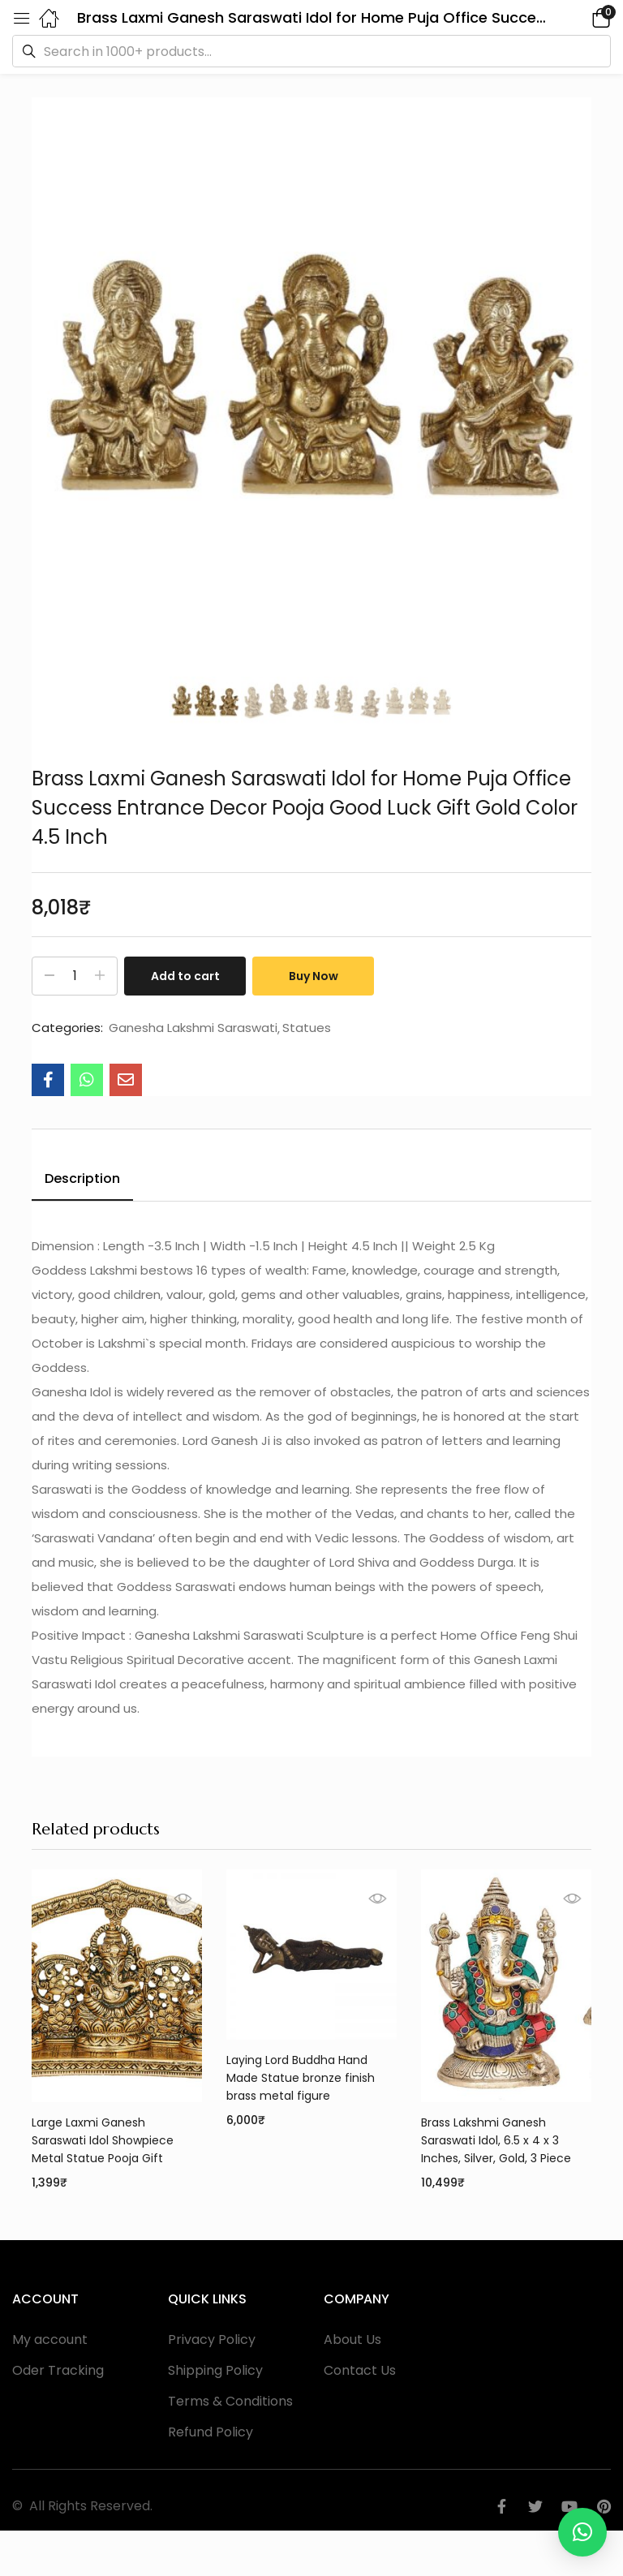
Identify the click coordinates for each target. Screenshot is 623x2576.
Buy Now (313, 976)
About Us (352, 2339)
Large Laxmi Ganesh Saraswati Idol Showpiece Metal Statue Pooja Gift (103, 2140)
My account (50, 2339)
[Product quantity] (74, 976)
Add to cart (185, 976)
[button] (578, 17)
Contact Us (360, 2370)
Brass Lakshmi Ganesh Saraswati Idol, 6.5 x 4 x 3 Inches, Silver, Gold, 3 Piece (496, 2140)
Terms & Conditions (230, 2401)
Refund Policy (210, 2432)
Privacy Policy (212, 2339)
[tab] (82, 1181)
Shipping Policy (215, 2370)
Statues (306, 1028)
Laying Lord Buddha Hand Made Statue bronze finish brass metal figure (300, 2078)
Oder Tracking (58, 2370)
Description (82, 1178)
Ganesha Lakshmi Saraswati (193, 1028)
